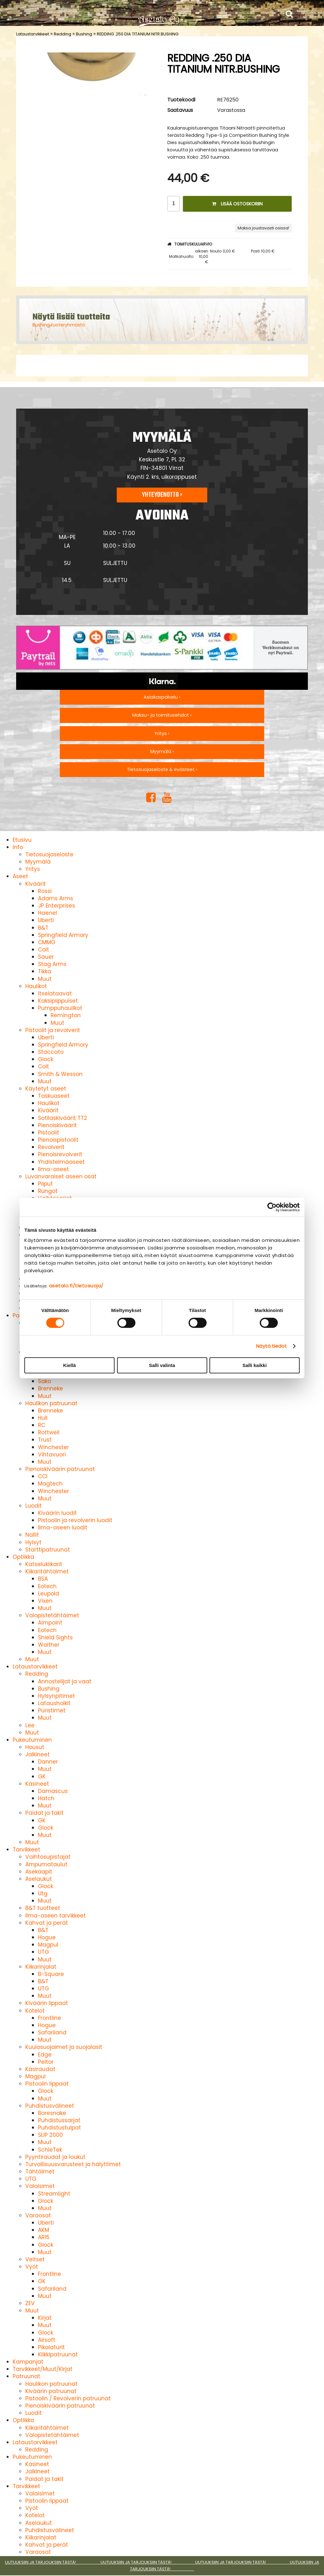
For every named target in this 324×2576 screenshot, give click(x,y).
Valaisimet (40, 2186)
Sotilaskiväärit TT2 (62, 1118)
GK (42, 1776)
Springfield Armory (63, 935)
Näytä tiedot (271, 1346)
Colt (43, 949)
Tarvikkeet (26, 1849)
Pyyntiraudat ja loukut (55, 2157)
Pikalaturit (51, 2347)
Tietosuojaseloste (49, 854)
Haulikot (36, 986)
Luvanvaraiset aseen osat (61, 1176)
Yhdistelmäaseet (61, 1162)
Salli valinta (162, 1365)
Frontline (49, 2018)
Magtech (50, 1483)
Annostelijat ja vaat (64, 1681)
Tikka (44, 971)
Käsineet (37, 1784)
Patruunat (26, 2376)
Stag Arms (52, 964)
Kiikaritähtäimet (47, 1571)
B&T (43, 928)
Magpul (48, 1944)
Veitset (35, 2259)
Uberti (46, 920)
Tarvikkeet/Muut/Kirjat (42, 2369)
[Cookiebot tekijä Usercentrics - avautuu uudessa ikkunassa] (272, 1207)
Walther (48, 1645)
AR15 (43, 2237)
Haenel (47, 913)
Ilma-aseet (53, 1169)
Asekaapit (38, 1871)
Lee (29, 1725)
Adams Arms (55, 898)
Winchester (53, 1447)
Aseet (20, 876)
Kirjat (45, 2318)
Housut (34, 1747)
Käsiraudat (40, 2069)
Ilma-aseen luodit (62, 1527)
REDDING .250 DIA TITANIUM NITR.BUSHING (137, 34)
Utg (42, 1893)
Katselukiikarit (43, 1564)
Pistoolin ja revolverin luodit (75, 1520)
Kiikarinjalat (40, 1967)
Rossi (45, 891)
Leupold (48, 1593)
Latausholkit (54, 1703)
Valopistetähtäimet (52, 1615)
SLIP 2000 (50, 2135)
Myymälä (38, 862)
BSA (43, 1579)
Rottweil (48, 1432)
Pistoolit (48, 1132)
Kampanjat (28, 2362)
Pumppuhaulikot (60, 1008)
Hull (42, 1418)
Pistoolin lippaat (47, 2083)
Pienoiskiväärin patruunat (60, 1469)
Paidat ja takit (44, 1813)
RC (41, 1425)
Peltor (45, 2062)
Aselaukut (38, 1879)
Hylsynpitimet (56, 1696)
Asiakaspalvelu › (162, 697)
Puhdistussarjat (59, 2120)
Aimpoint (50, 1622)
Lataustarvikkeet (32, 34)
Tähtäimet (39, 2171)
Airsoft (46, 2340)
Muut (45, 979)
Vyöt (31, 2266)
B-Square (51, 1974)
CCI (42, 1476)
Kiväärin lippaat (46, 2003)
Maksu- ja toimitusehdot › (161, 715)
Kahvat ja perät (46, 1923)
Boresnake (52, 2113)
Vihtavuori (52, 1454)
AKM (43, 2230)
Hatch (46, 1798)
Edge (45, 2054)
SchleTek (50, 2150)
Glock (45, 1059)
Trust (45, 1439)
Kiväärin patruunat (51, 2391)
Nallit (32, 1535)
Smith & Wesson (60, 1074)
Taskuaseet (54, 1096)
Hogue (47, 1937)
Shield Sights (55, 1637)
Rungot (48, 1191)
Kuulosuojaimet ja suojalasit (63, 2047)
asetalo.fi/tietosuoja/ (76, 1285)
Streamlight (54, 2193)
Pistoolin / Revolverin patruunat (68, 2398)
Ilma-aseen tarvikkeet (55, 1915)
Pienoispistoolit (58, 1140)
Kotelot (35, 2010)
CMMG (46, 942)
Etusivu (22, 840)
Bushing (84, 34)
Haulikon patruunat (51, 1403)
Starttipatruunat (47, 1549)
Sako (44, 1381)
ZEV (30, 2303)
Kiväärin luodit (57, 1513)
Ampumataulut (46, 1864)
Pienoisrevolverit (60, 1154)
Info (18, 847)
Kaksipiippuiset (58, 1001)
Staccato (51, 1052)
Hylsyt (33, 1542)
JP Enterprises (56, 905)
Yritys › (161, 733)
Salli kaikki (254, 1365)
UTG (43, 1952)
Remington (66, 1015)
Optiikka (23, 1557)
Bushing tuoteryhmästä (59, 325)
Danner (48, 1761)
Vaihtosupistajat (48, 1857)
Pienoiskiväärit (57, 1125)
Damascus (53, 1791)
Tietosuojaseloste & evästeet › (162, 769)
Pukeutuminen (32, 1740)
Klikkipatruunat (58, 2354)
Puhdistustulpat (59, 2127)
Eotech (47, 1586)
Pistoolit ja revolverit (52, 1030)
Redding (62, 34)
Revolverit (51, 1147)
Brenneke (50, 1388)
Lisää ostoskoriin (237, 204)
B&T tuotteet (42, 1908)
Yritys (32, 869)
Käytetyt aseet (45, 1088)
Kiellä (69, 1365)
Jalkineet (37, 1754)
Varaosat (38, 2215)
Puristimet (51, 1710)
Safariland (52, 2032)
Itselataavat (55, 993)
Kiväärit (35, 884)
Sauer (46, 957)
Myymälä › (162, 751)
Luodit (33, 1506)
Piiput (45, 1184)
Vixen (45, 1601)
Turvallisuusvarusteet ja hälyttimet (73, 2164)
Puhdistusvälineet (49, 2106)
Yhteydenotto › (162, 494)
